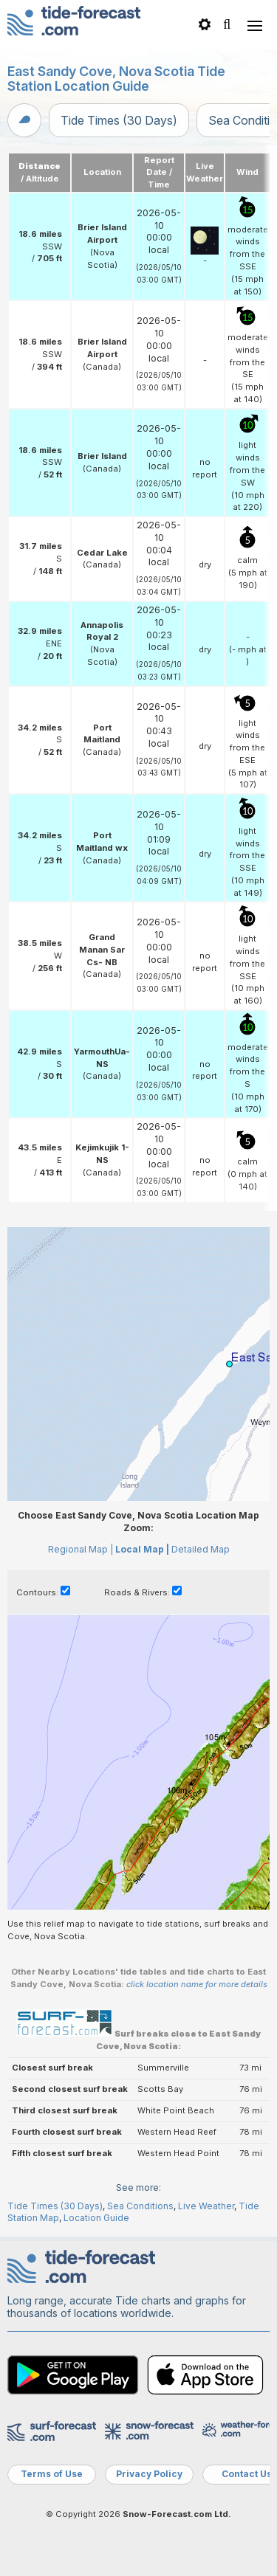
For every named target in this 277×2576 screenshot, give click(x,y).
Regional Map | (80, 1549)
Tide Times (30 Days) (119, 120)
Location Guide (96, 2217)
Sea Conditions (140, 2205)
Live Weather (206, 2205)
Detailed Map (200, 1549)
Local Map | (142, 1549)
